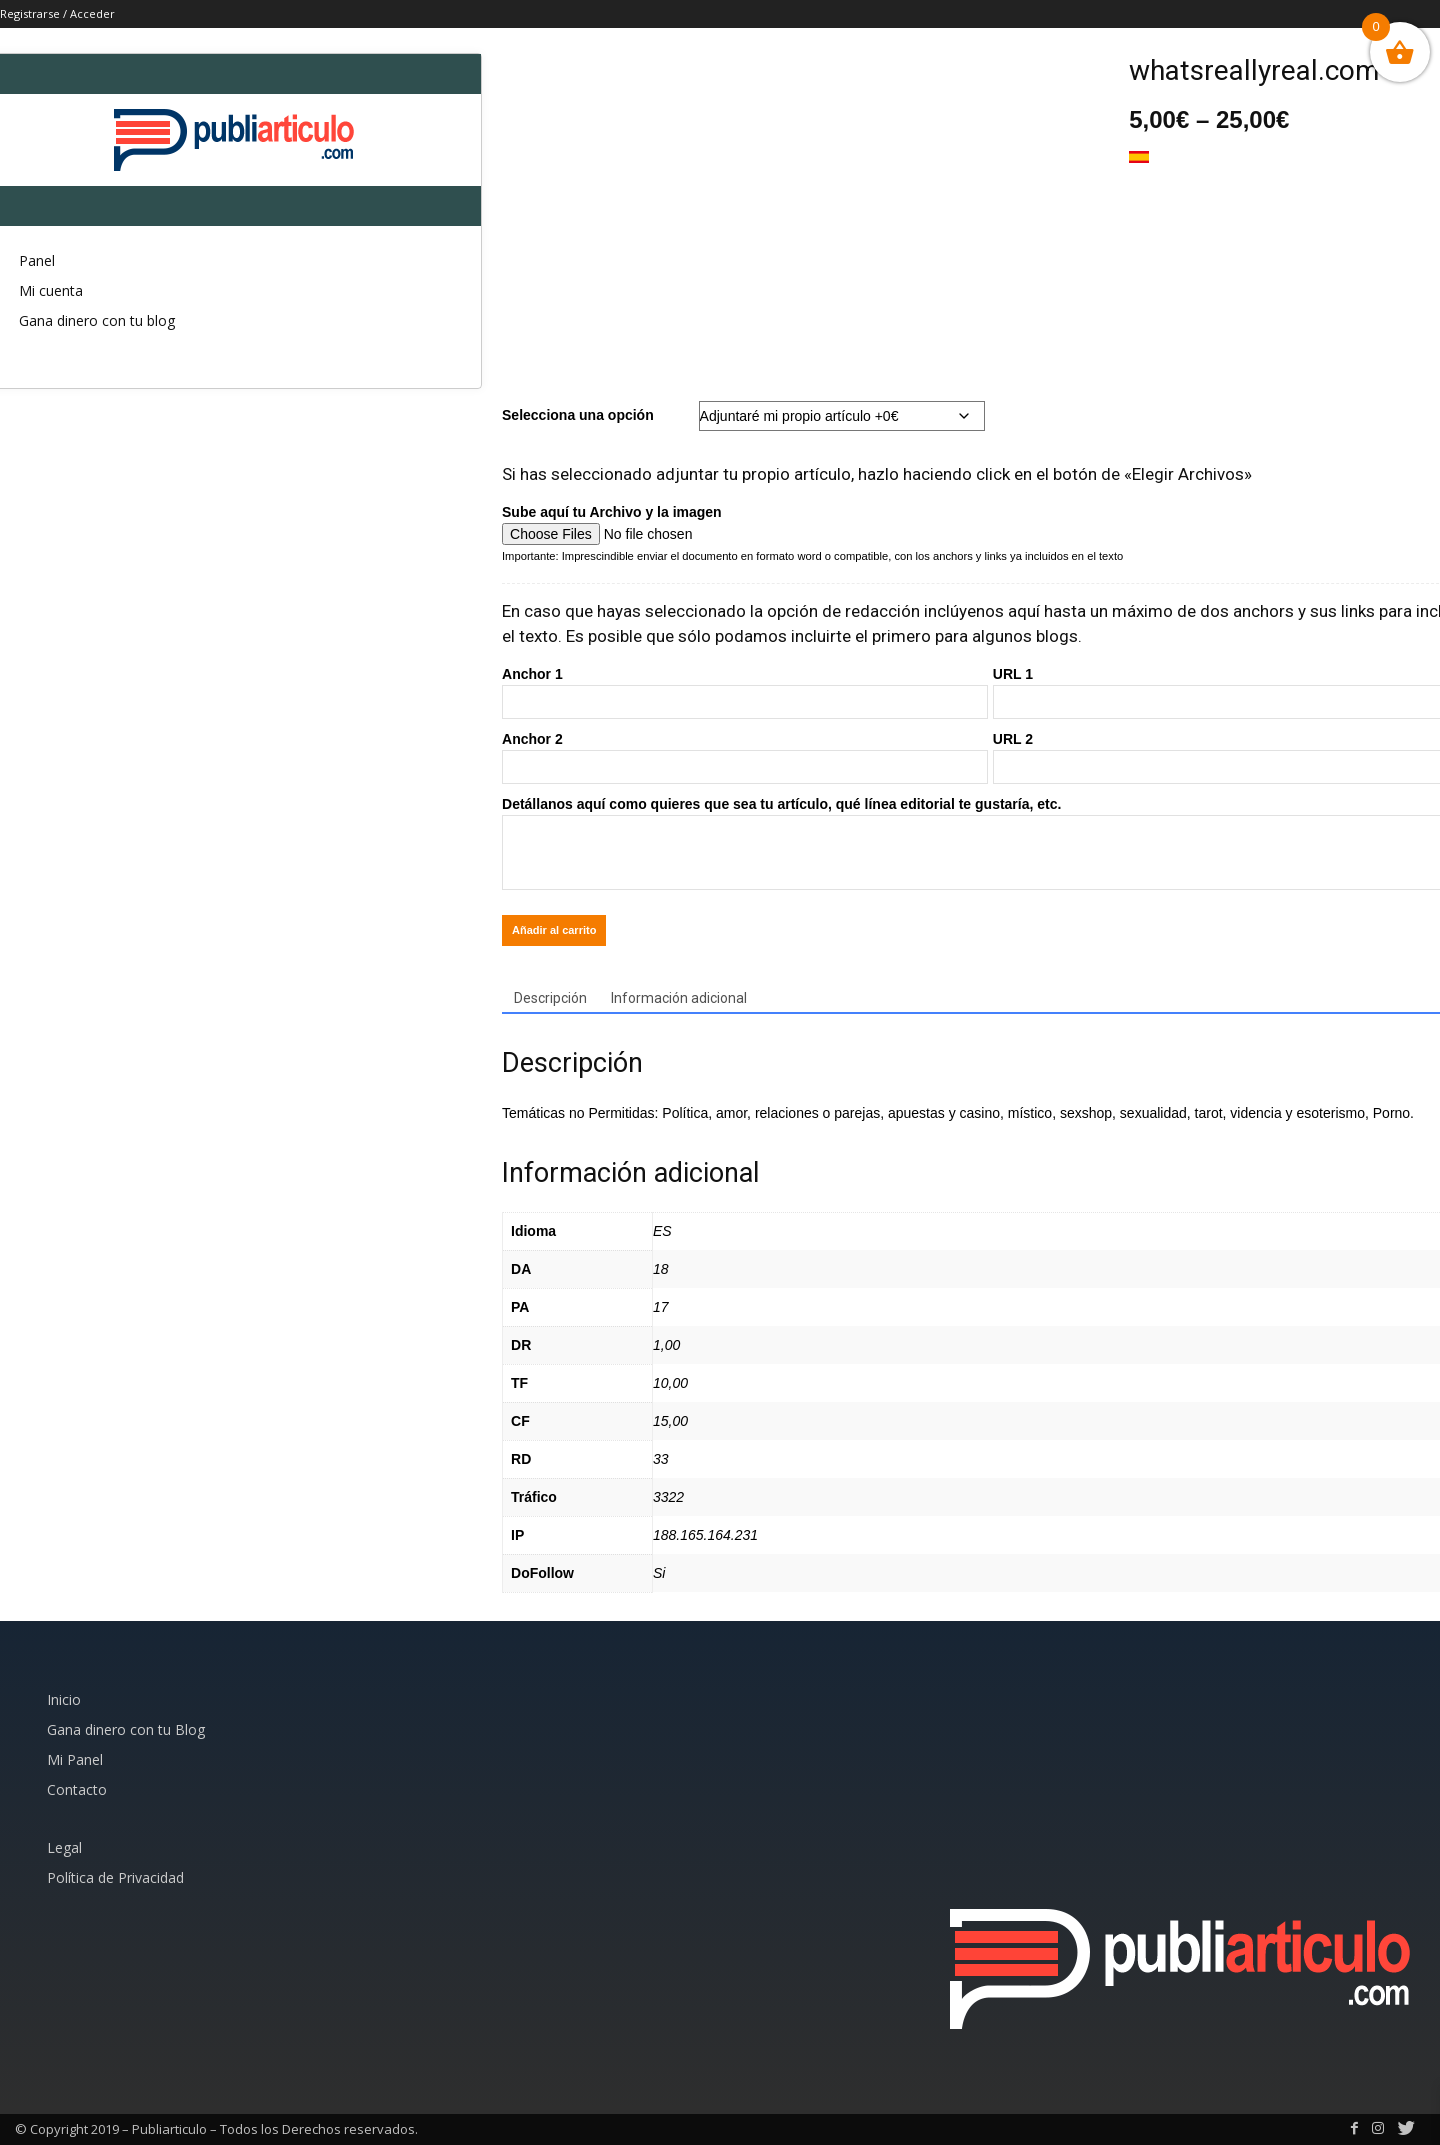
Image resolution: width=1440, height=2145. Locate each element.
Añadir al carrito (554, 930)
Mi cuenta (51, 290)
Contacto (77, 1789)
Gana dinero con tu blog (97, 320)
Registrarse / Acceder (57, 13)
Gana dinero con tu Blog (126, 1729)
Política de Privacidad (115, 1877)
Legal (64, 1847)
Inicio (64, 1699)
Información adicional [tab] (679, 998)
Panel (37, 260)
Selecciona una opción (578, 415)
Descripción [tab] (550, 998)
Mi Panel (75, 1759)
